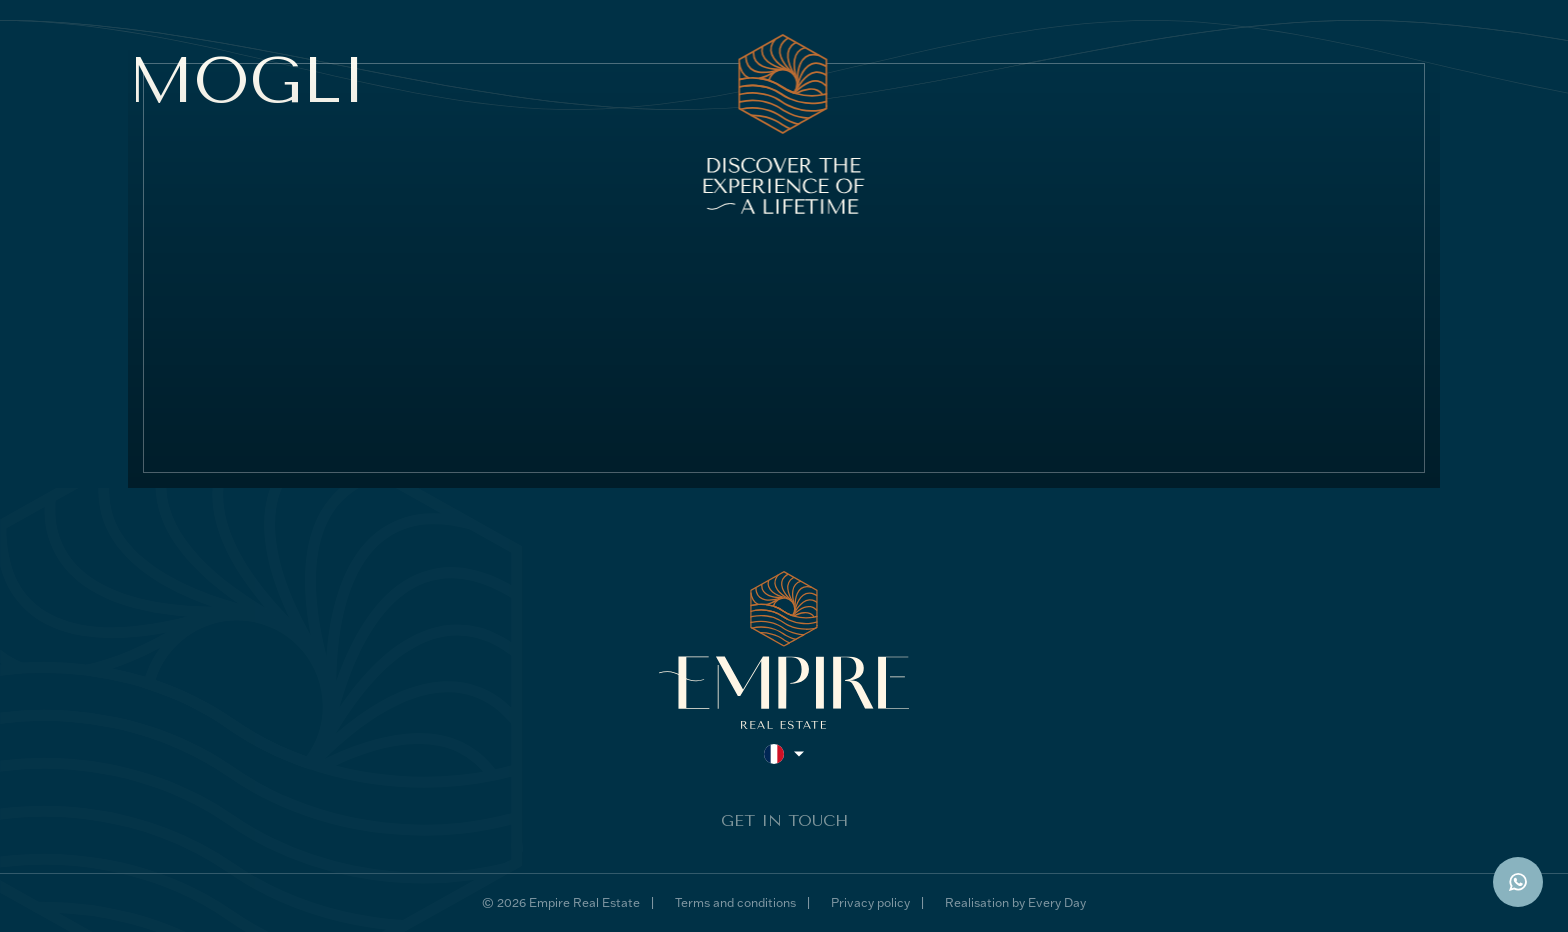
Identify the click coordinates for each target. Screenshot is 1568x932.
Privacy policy (870, 902)
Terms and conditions (735, 902)
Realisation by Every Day (1015, 902)
